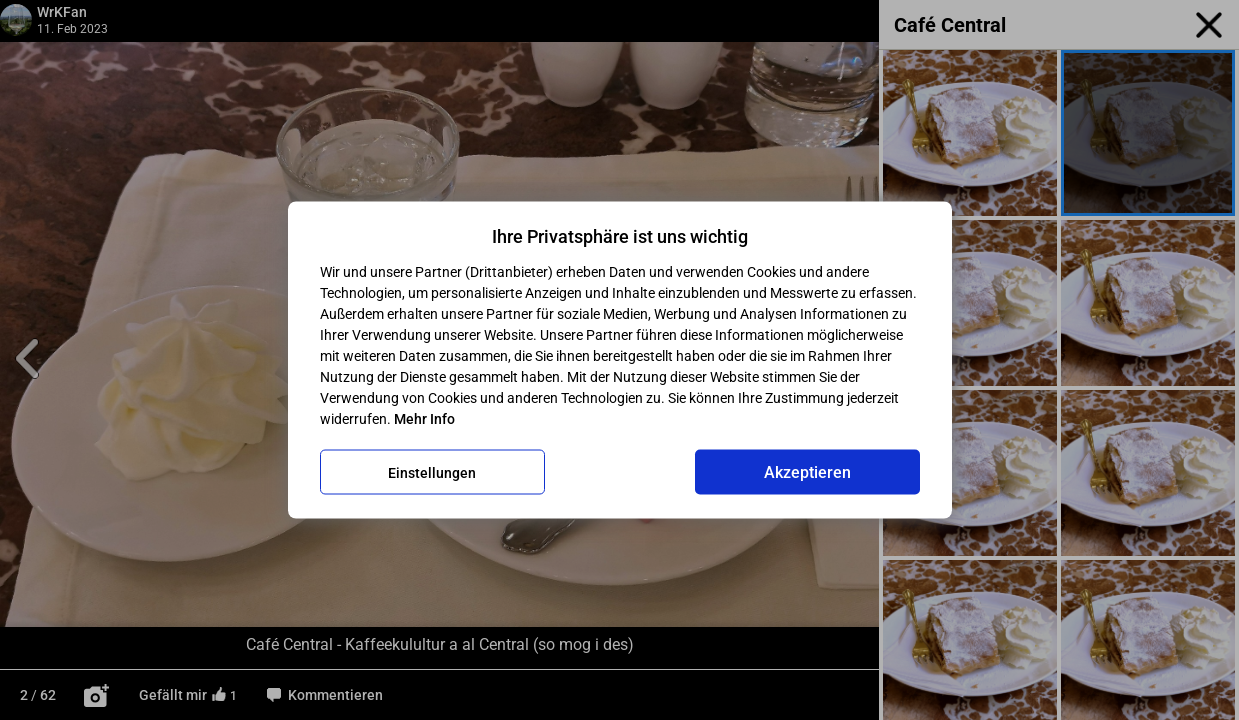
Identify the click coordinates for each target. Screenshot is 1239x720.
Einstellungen (432, 472)
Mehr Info (424, 419)
